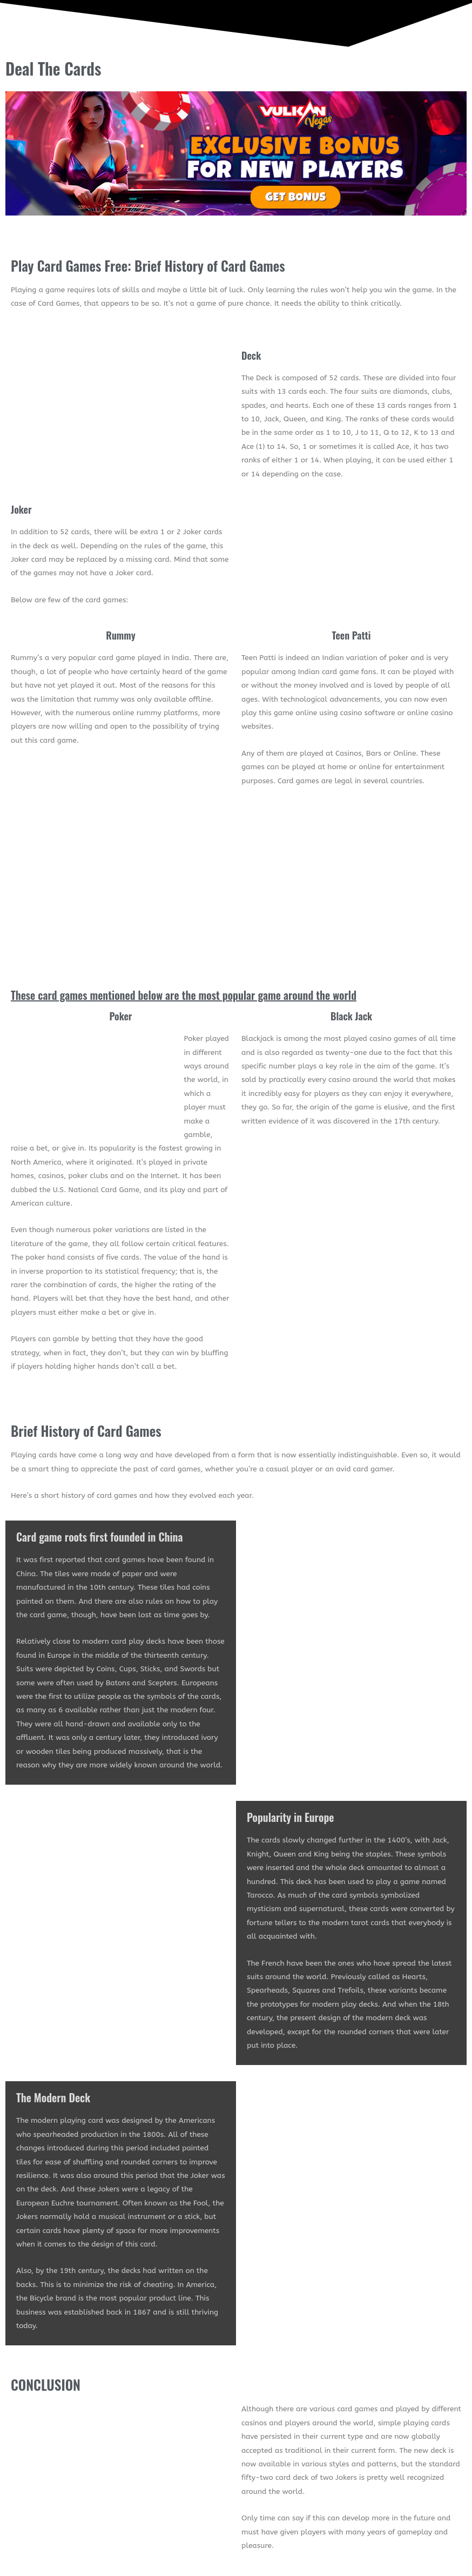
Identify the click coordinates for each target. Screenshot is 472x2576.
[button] (354, 69)
